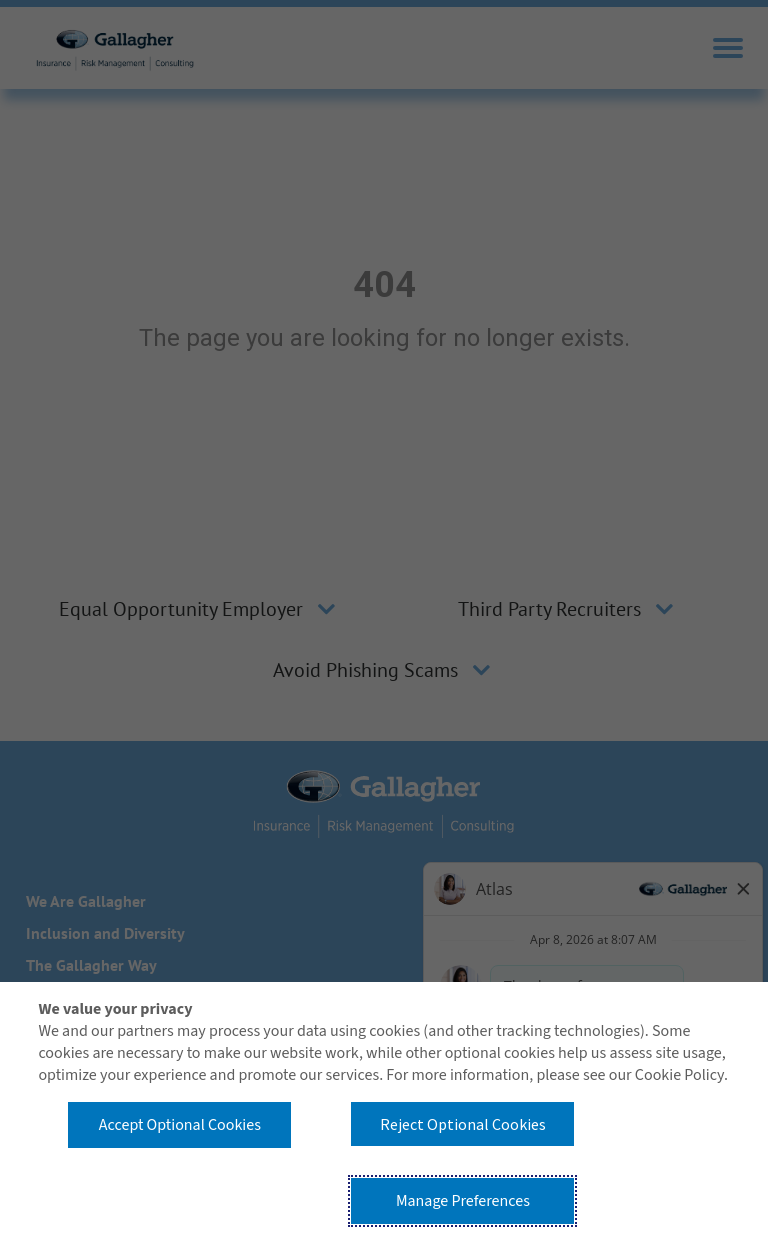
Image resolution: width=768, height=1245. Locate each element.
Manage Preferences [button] (463, 1201)
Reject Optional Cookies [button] (463, 1124)
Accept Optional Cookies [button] (180, 1125)
